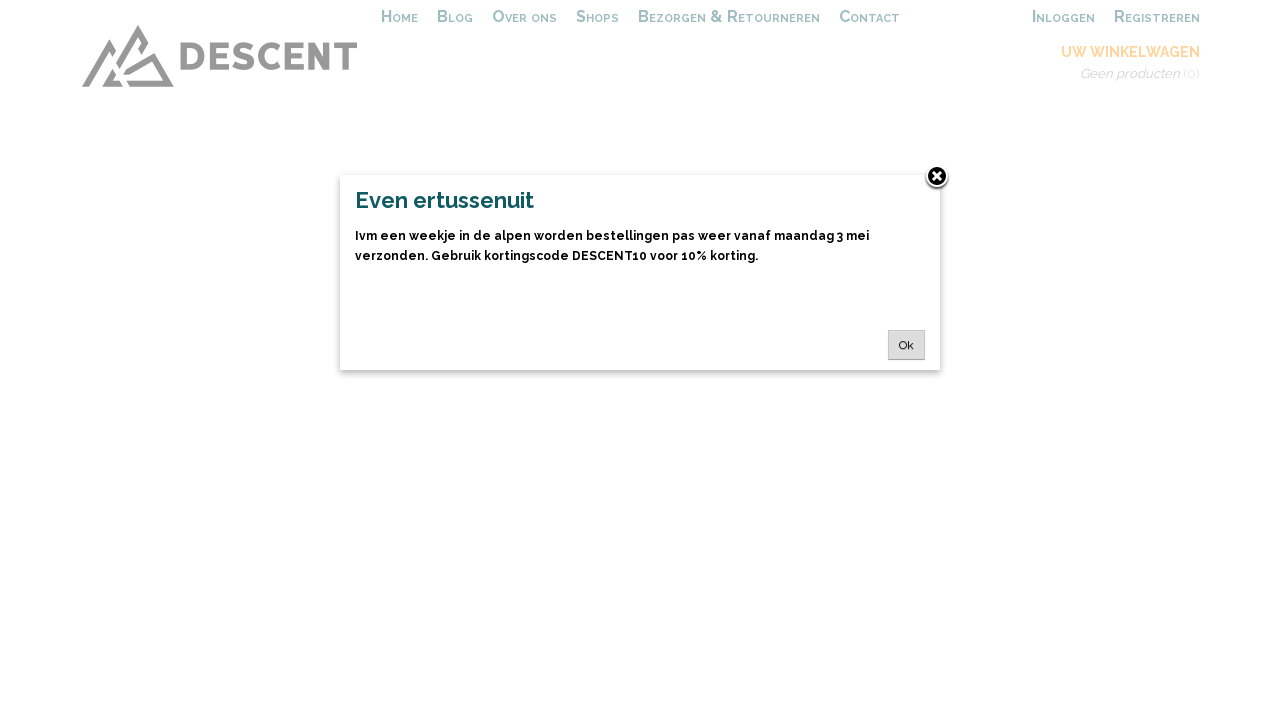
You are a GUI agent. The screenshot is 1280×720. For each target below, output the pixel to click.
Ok (906, 345)
